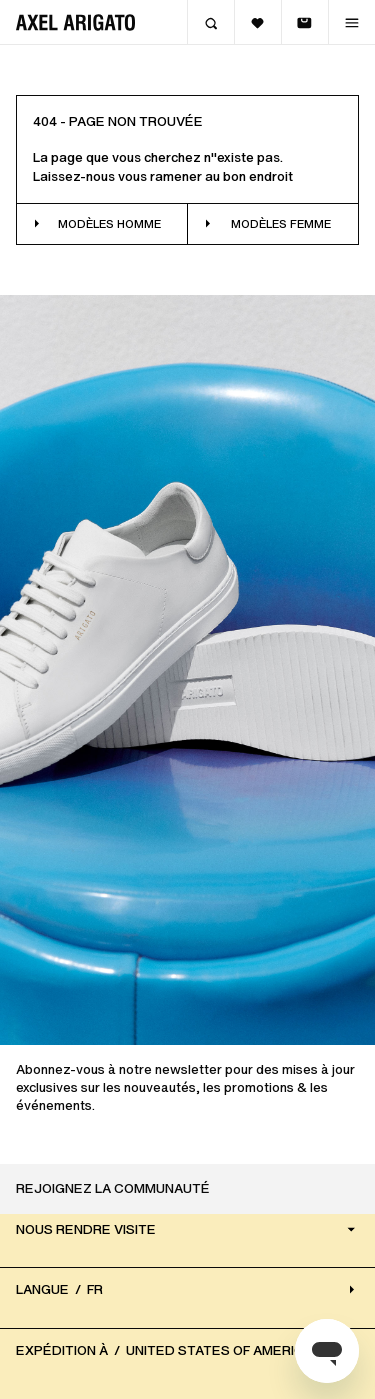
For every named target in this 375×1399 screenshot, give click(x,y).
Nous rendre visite (187, 1228)
